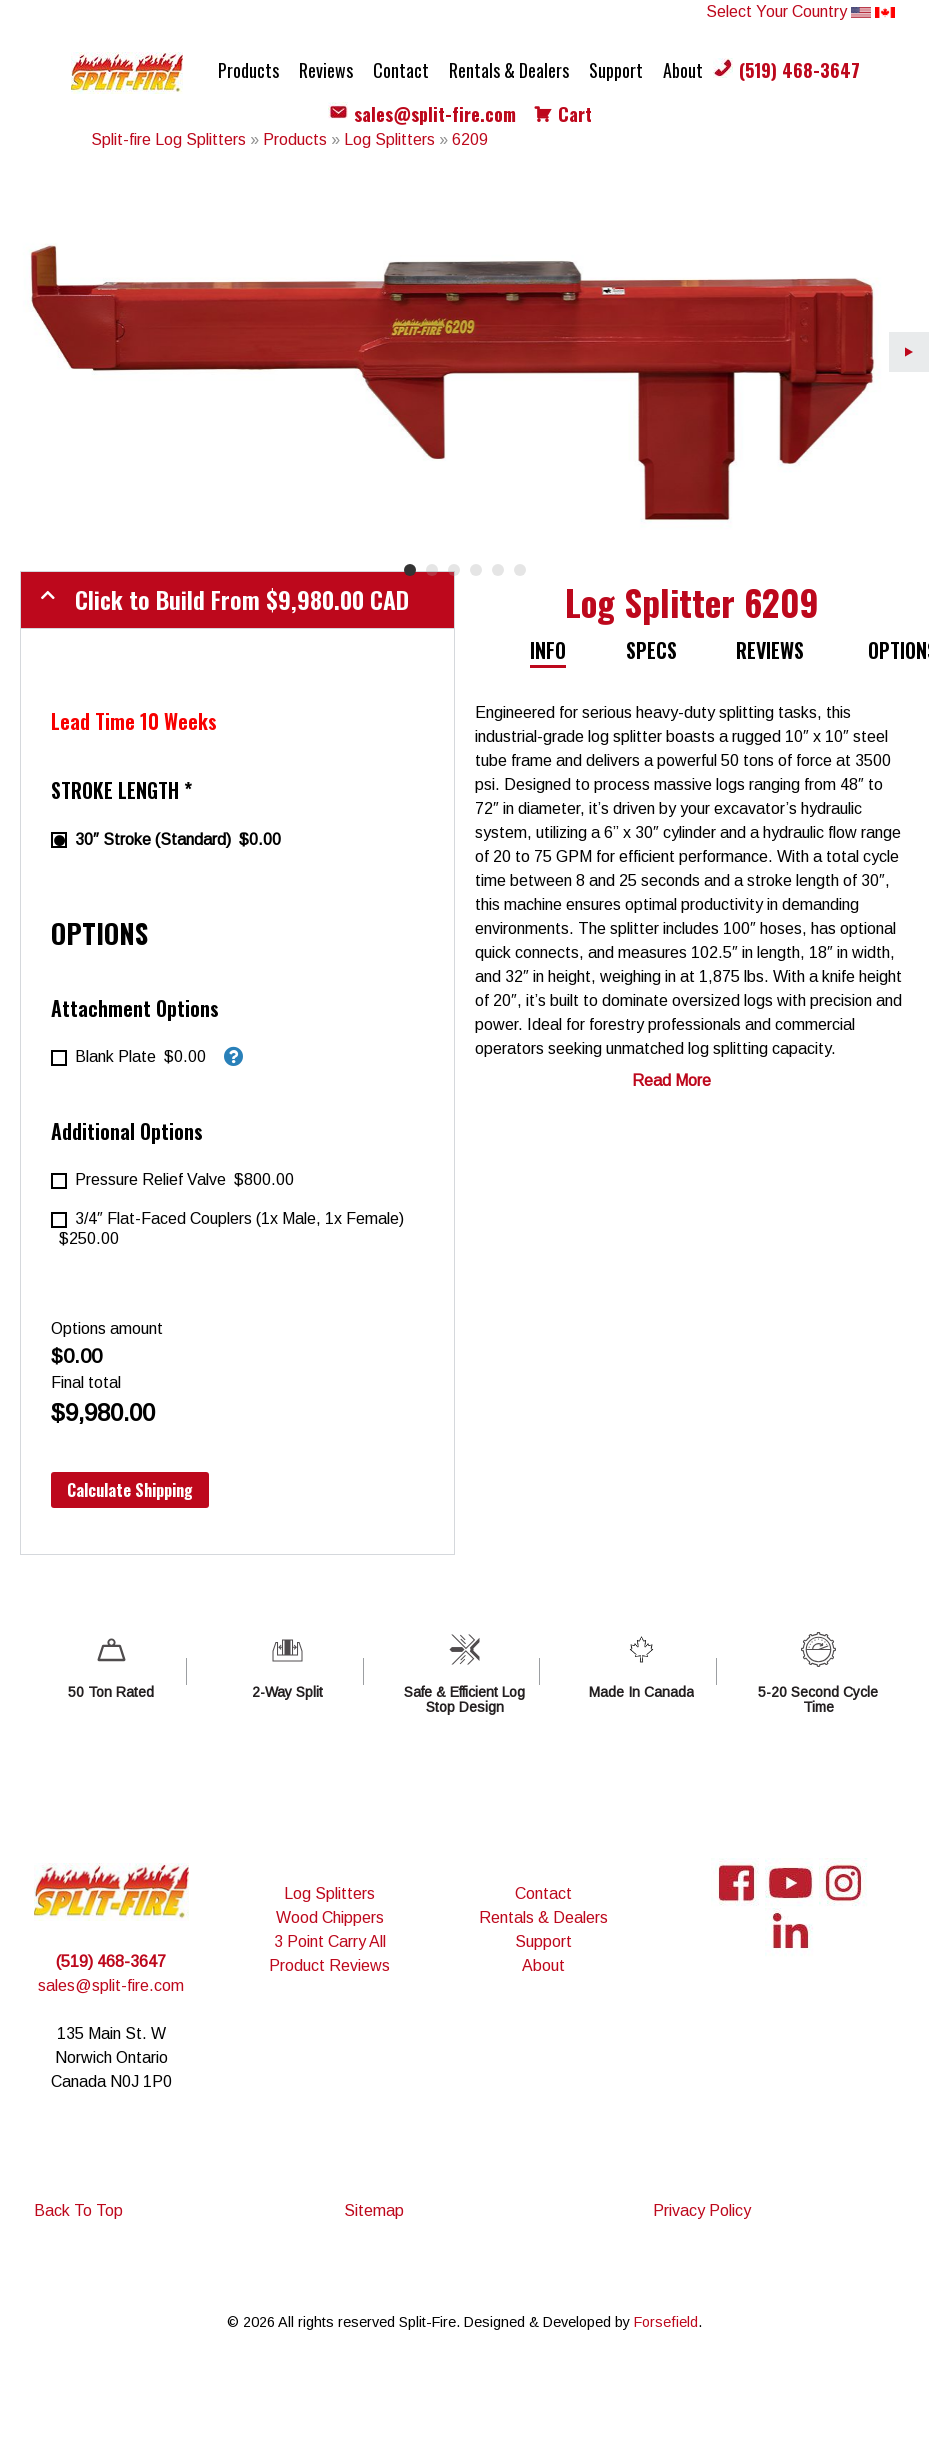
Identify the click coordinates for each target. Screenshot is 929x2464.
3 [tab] (454, 570)
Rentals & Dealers (509, 70)
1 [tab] (410, 570)
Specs (651, 650)
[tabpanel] (464, 352)
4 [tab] (476, 570)
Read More (671, 1080)
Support (616, 70)
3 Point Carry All (330, 1941)
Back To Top (78, 2210)
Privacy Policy (702, 2210)
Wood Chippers (330, 1917)
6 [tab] (520, 570)
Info (548, 650)
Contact (401, 70)
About (683, 70)
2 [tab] (432, 570)
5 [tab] (498, 570)
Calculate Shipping (130, 1490)
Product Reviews (329, 1965)
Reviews (326, 70)
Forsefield (666, 2322)
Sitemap (374, 2210)
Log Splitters (329, 1893)
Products (248, 70)
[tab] (558, 651)
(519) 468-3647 (799, 70)
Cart (575, 114)
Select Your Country (800, 11)
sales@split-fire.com (435, 114)
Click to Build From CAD (242, 599)
